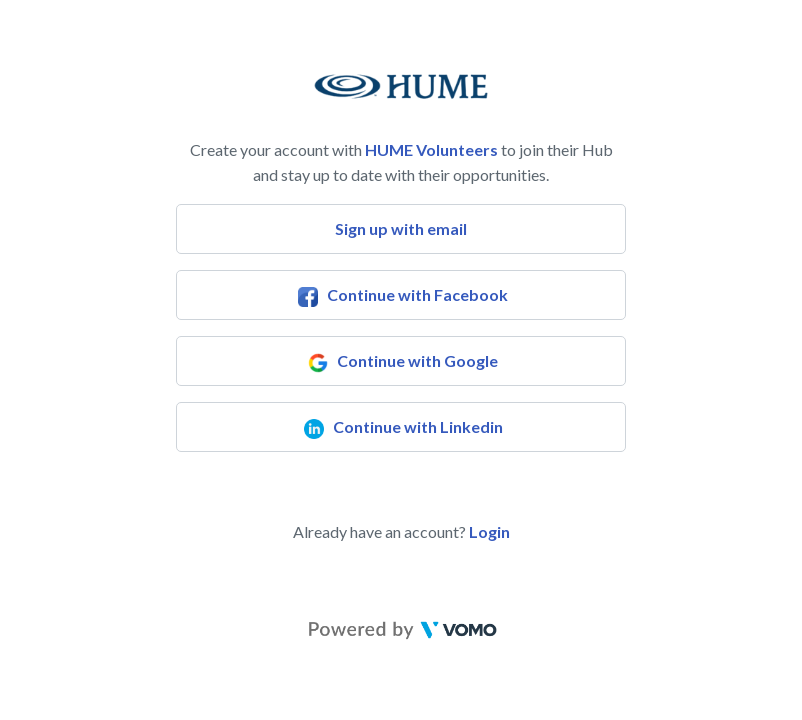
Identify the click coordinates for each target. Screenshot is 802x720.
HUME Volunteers (431, 149)
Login (489, 531)
